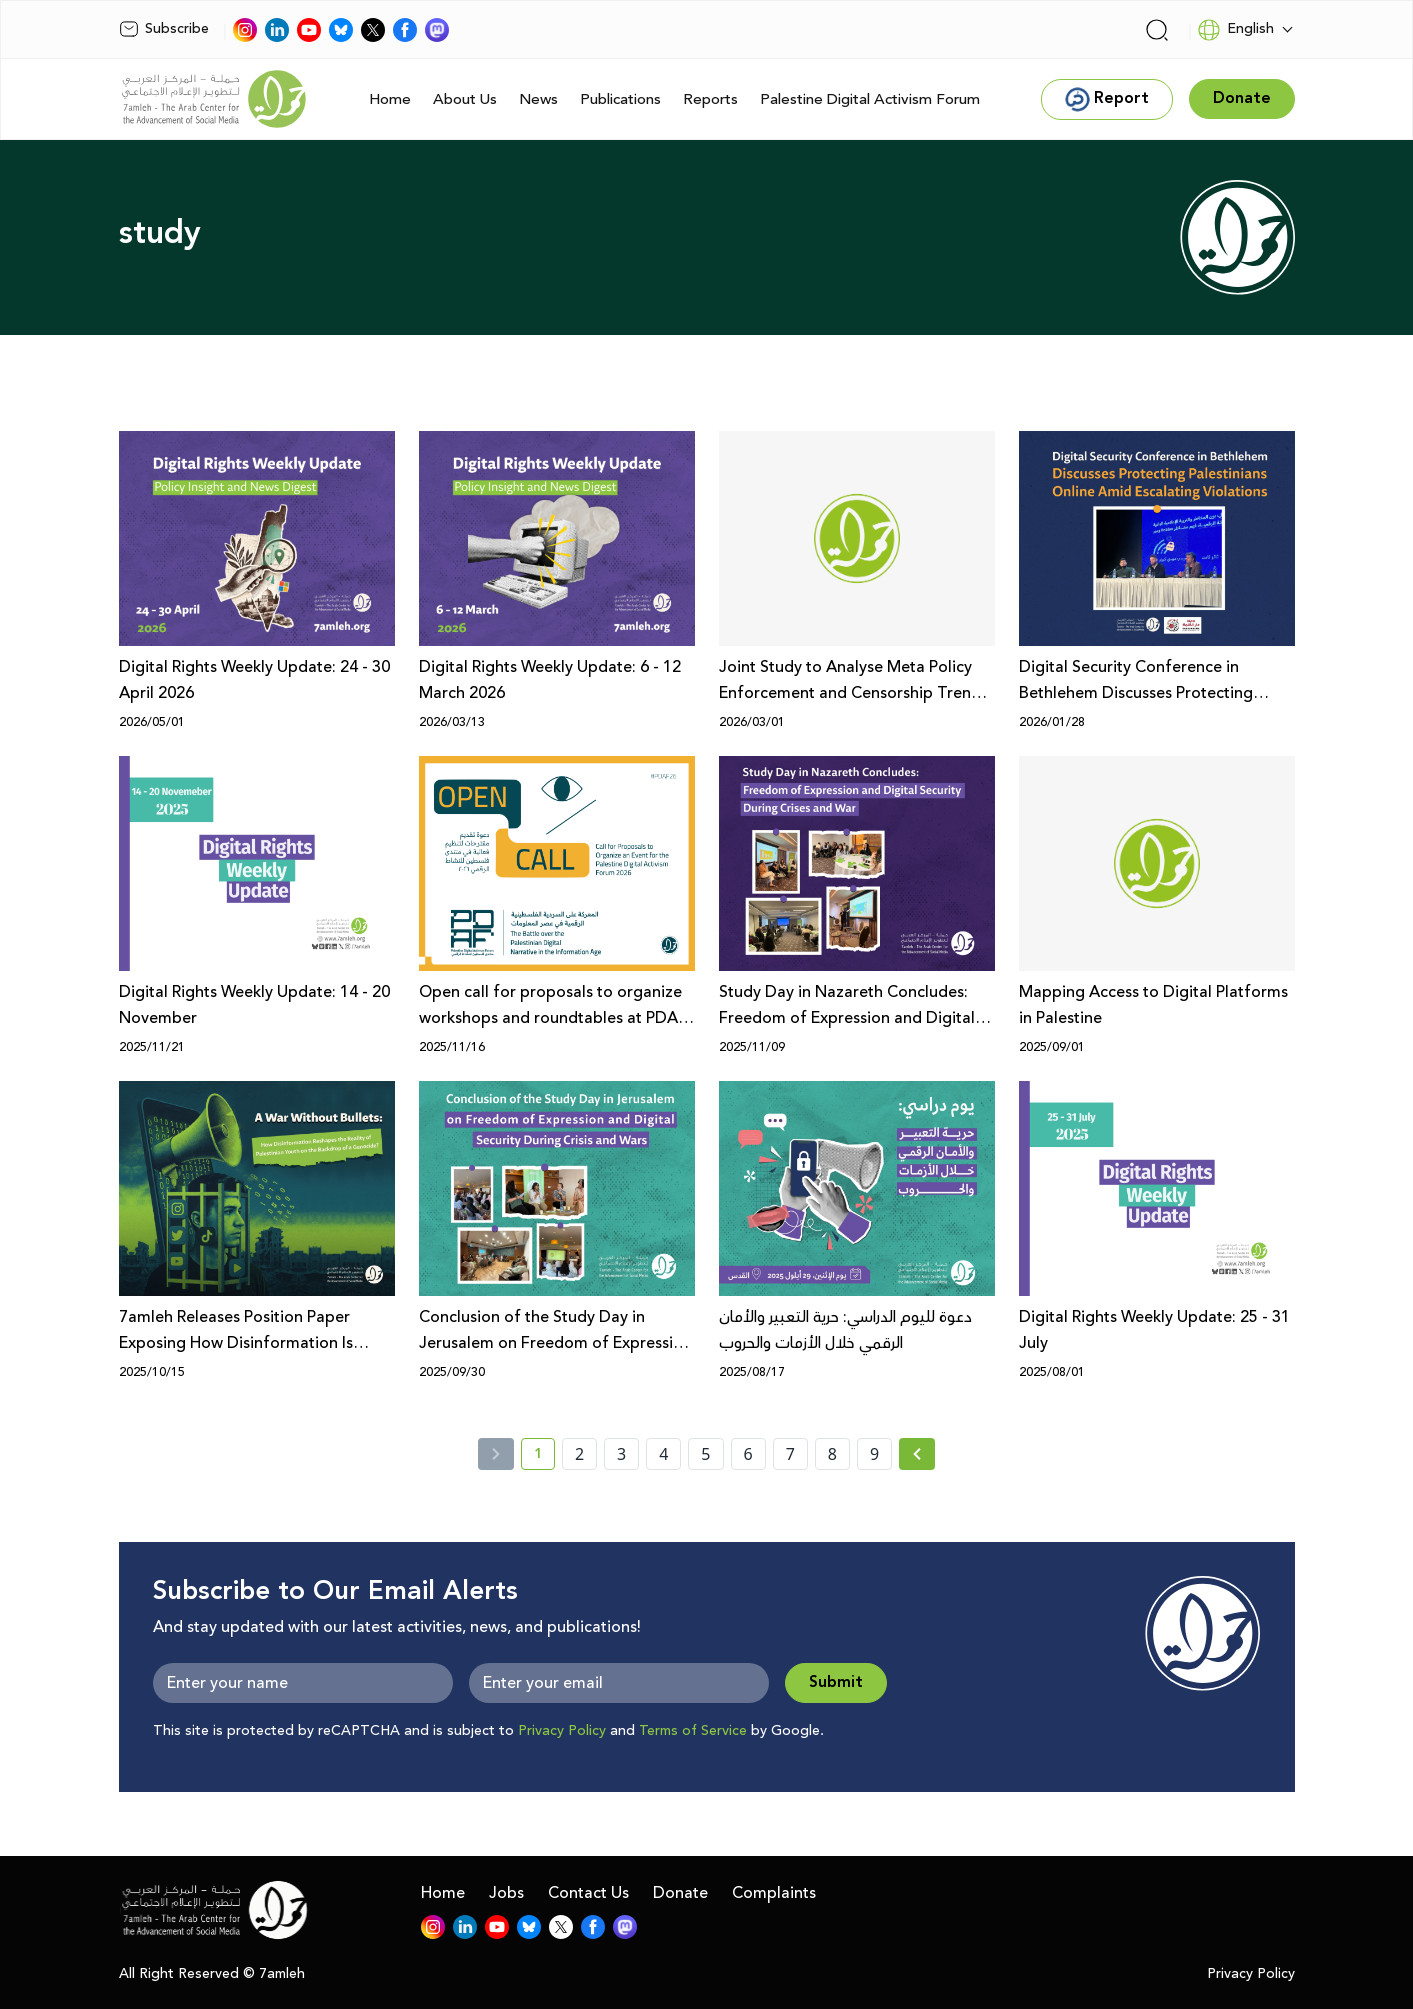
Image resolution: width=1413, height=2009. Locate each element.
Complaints (774, 1893)
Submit (836, 1682)
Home (390, 99)
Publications (620, 99)
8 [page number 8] (832, 1454)
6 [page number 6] (748, 1454)
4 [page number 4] (663, 1454)
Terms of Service (693, 1731)
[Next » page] (917, 1454)
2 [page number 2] (579, 1454)
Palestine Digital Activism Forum (870, 99)
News (538, 99)
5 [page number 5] (705, 1454)
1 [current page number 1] (544, 1457)
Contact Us (588, 1893)
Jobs (506, 1893)
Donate (680, 1893)
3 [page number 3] (621, 1454)
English (1235, 30)
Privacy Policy (562, 1731)
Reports (710, 99)
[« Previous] (496, 1454)
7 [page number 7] (790, 1454)
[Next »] (917, 1454)
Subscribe (164, 29)
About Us (465, 99)
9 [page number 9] (874, 1454)
